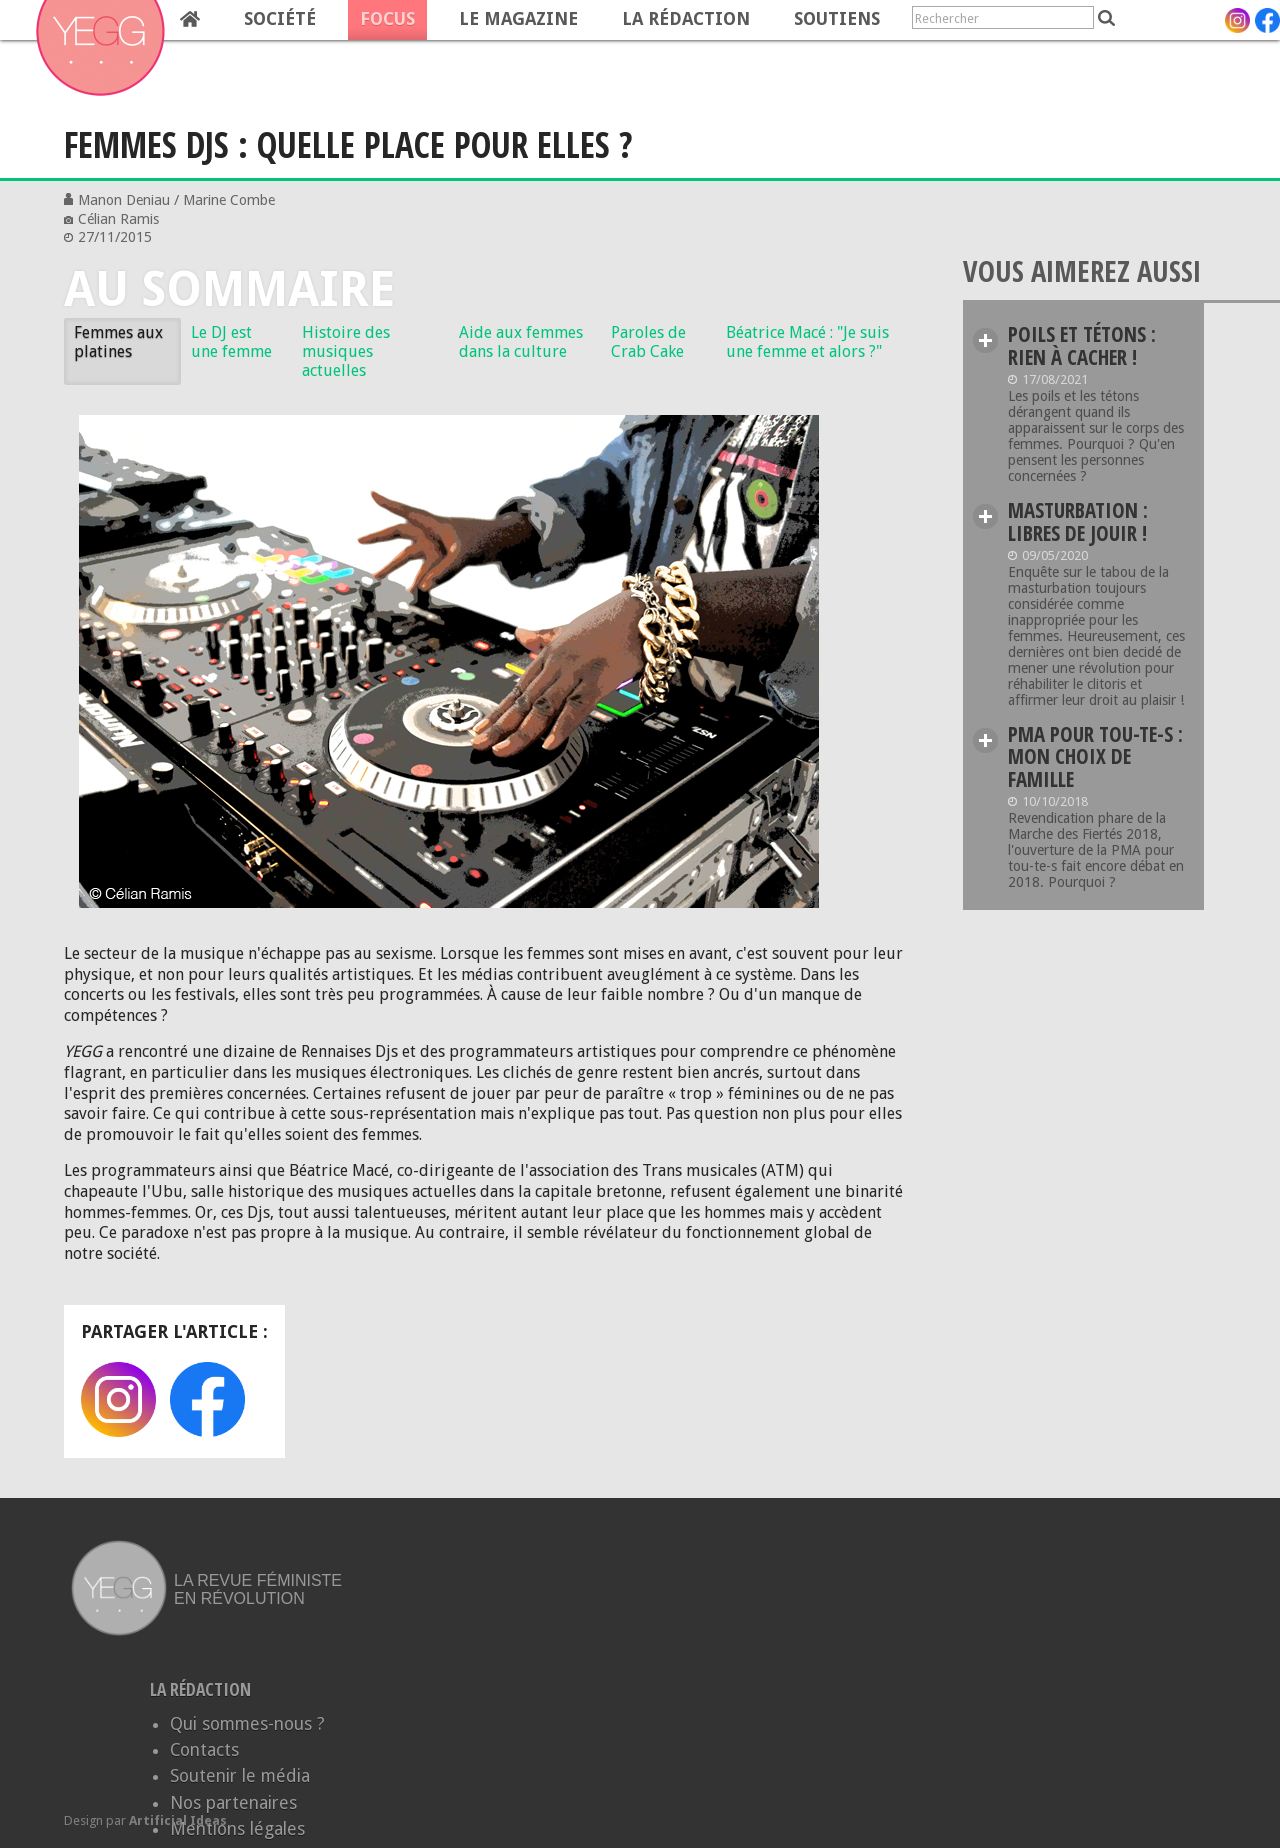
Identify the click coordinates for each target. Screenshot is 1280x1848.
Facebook (207, 1399)
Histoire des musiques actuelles (346, 351)
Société (280, 19)
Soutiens (837, 19)
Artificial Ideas (178, 1820)
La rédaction (686, 19)
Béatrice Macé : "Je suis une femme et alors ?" (807, 342)
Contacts (204, 1750)
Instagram (118, 1399)
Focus (387, 19)
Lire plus (985, 340)
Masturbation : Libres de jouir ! (1078, 521)
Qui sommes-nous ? (247, 1724)
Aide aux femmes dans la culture (521, 342)
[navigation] (446, 20)
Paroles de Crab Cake (648, 342)
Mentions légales (237, 1829)
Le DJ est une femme (231, 342)
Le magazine (518, 19)
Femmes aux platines (118, 342)
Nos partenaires (233, 1803)
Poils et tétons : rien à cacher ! (1082, 345)
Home (190, 20)
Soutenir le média (240, 1776)
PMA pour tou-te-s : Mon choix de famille (1095, 757)
